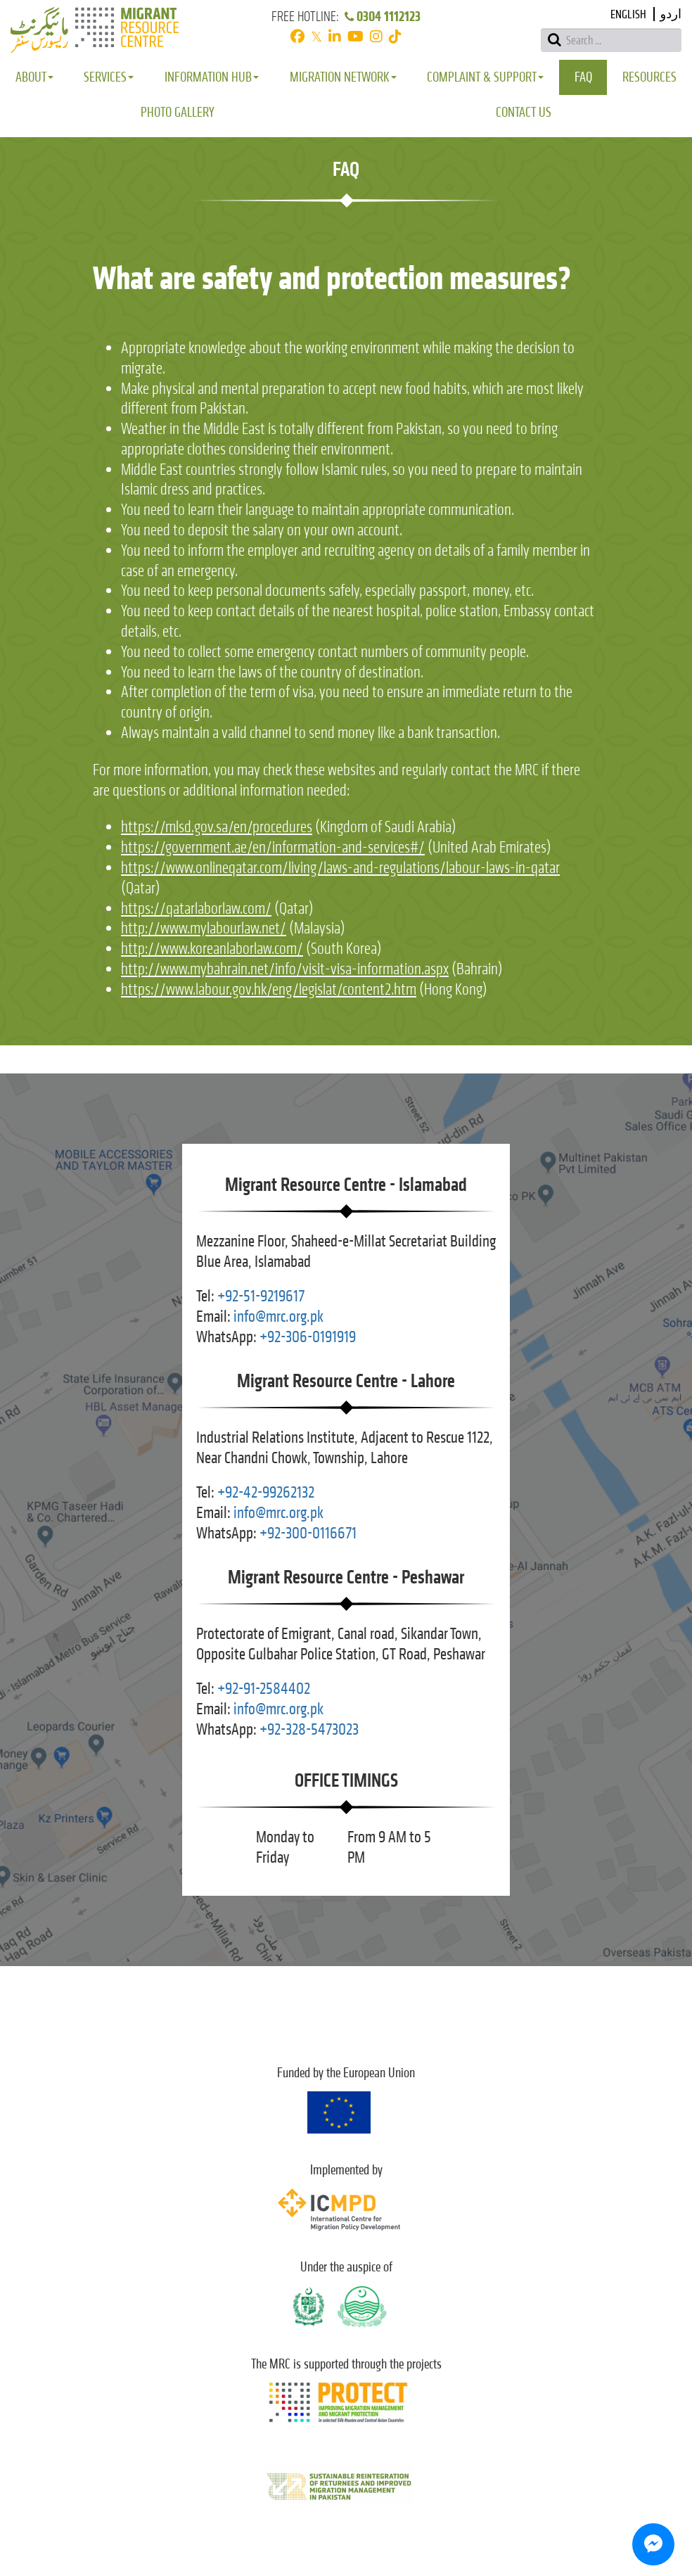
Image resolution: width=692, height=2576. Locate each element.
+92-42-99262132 (265, 1492)
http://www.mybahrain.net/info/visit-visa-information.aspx (285, 968)
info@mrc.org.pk (278, 1316)
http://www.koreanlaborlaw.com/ (212, 948)
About (34, 77)
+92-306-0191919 (308, 1337)
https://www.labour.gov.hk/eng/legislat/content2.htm (268, 989)
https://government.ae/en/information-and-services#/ (273, 847)
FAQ (583, 77)
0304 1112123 (381, 16)
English (628, 14)
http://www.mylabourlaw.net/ (203, 928)
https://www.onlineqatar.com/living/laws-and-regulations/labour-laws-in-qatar (340, 867)
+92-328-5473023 (309, 1729)
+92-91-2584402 (263, 1688)
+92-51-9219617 (261, 1296)
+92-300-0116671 (308, 1533)
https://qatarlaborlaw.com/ (196, 908)
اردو (670, 14)
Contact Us (523, 112)
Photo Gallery (177, 112)
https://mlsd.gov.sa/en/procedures (216, 826)
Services (109, 77)
